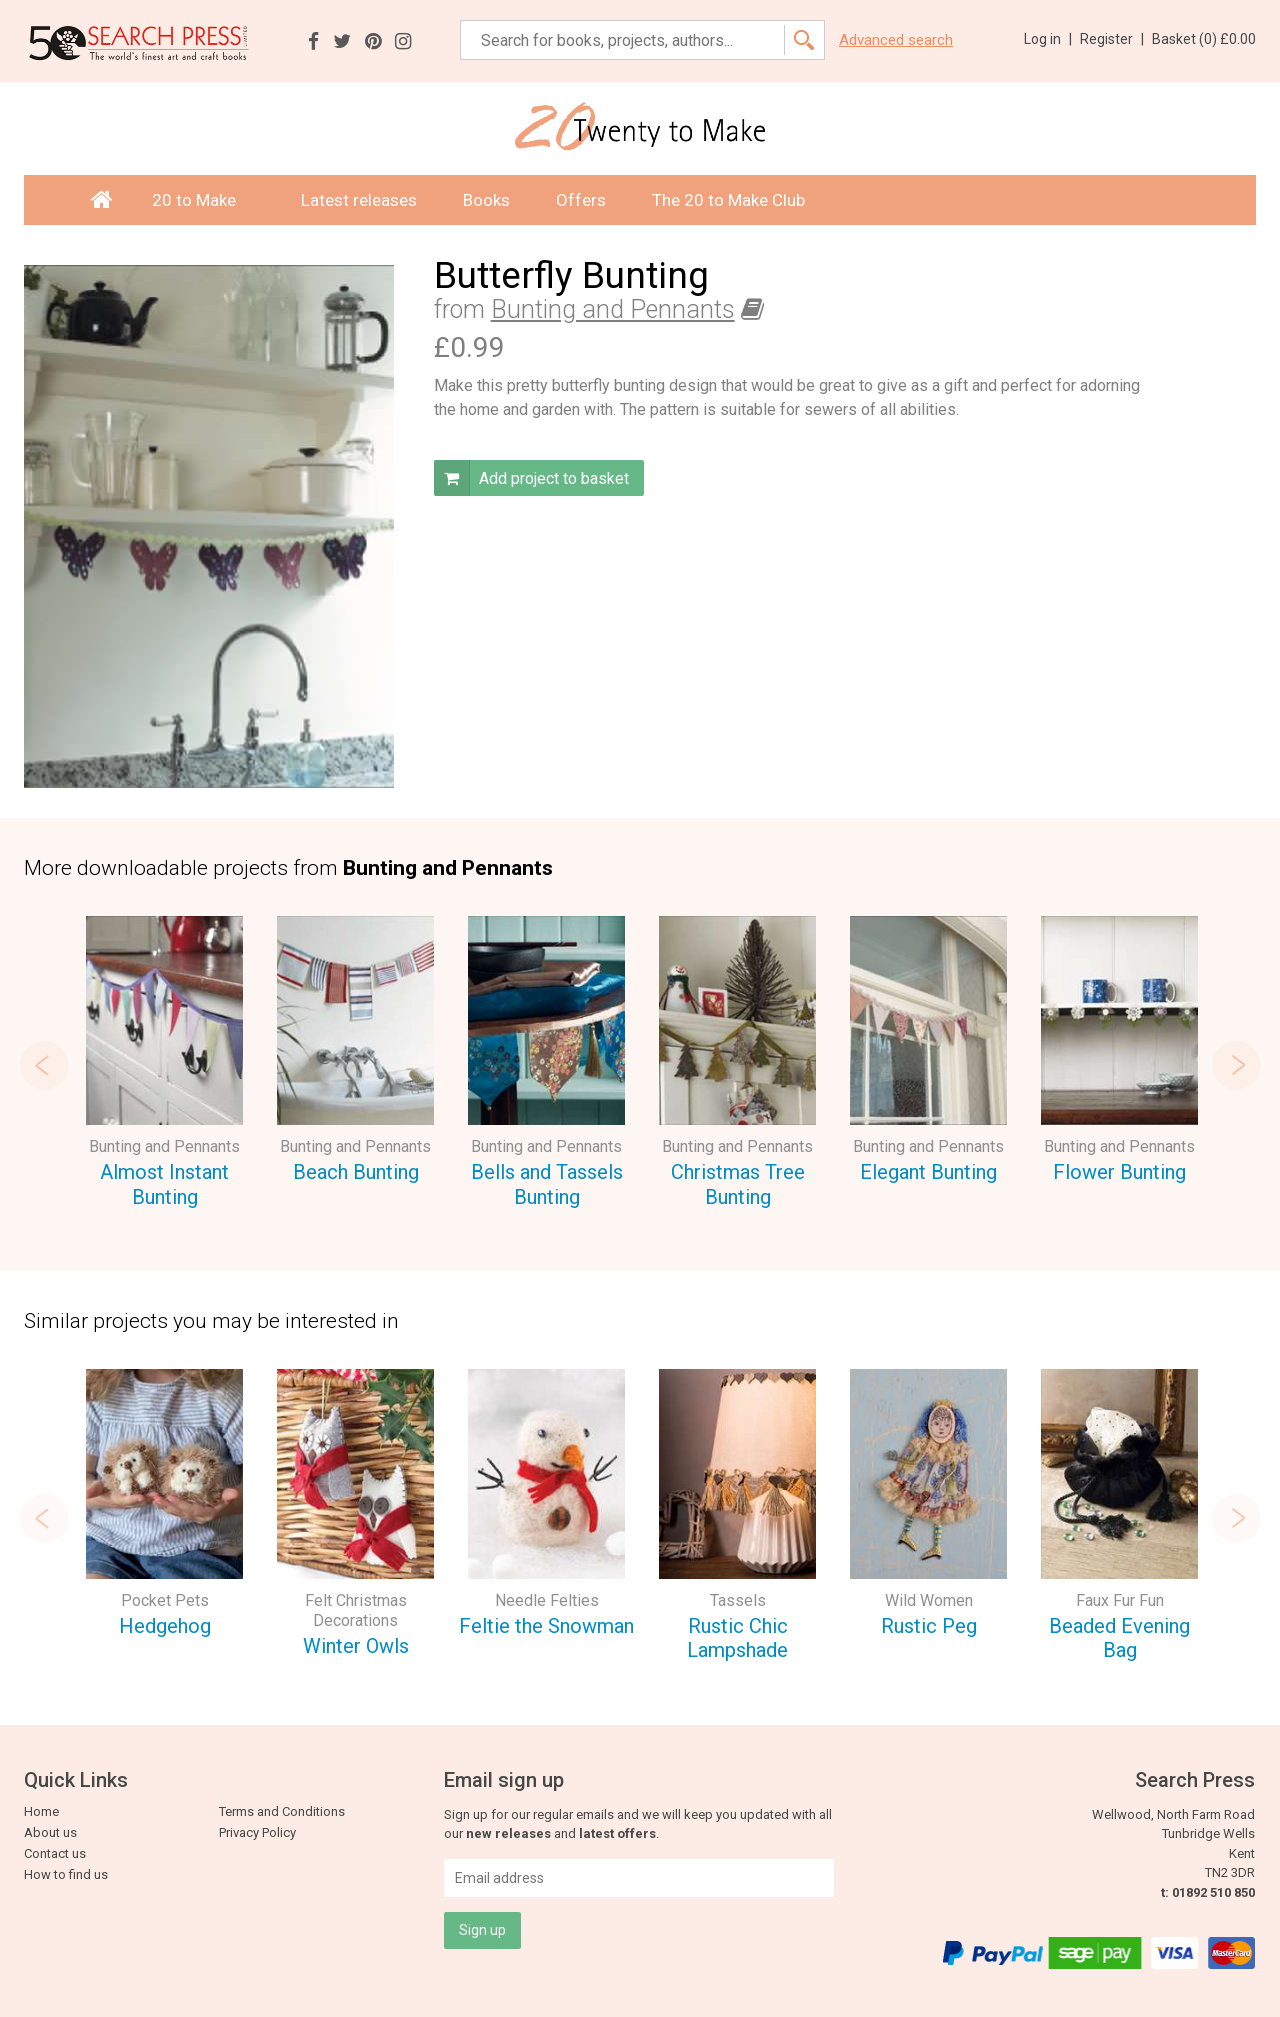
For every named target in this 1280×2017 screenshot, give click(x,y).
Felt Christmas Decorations (356, 1610)
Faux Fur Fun (1120, 1600)
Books (486, 200)
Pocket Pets (165, 1600)
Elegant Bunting (928, 1172)
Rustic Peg (929, 1626)
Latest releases (359, 200)
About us (50, 1832)
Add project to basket (531, 478)
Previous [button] (44, 1065)
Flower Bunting (1119, 1172)
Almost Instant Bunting (164, 1184)
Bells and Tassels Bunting (547, 1184)
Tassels (738, 1600)
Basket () (1204, 39)
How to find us (66, 1874)
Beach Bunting (356, 1172)
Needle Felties (547, 1600)
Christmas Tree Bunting (738, 1184)
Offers (581, 200)
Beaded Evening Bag (1119, 1638)
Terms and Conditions (282, 1811)
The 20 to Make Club (728, 200)
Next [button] (1236, 1065)
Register (1112, 39)
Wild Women (929, 1600)
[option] (164, 1065)
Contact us (55, 1853)
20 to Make (203, 200)
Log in (1048, 39)
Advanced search (896, 40)
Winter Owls (356, 1646)
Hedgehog (165, 1626)
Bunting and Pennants (613, 309)
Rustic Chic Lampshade (737, 1638)
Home (41, 1811)
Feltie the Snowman (546, 1626)
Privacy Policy (257, 1832)
